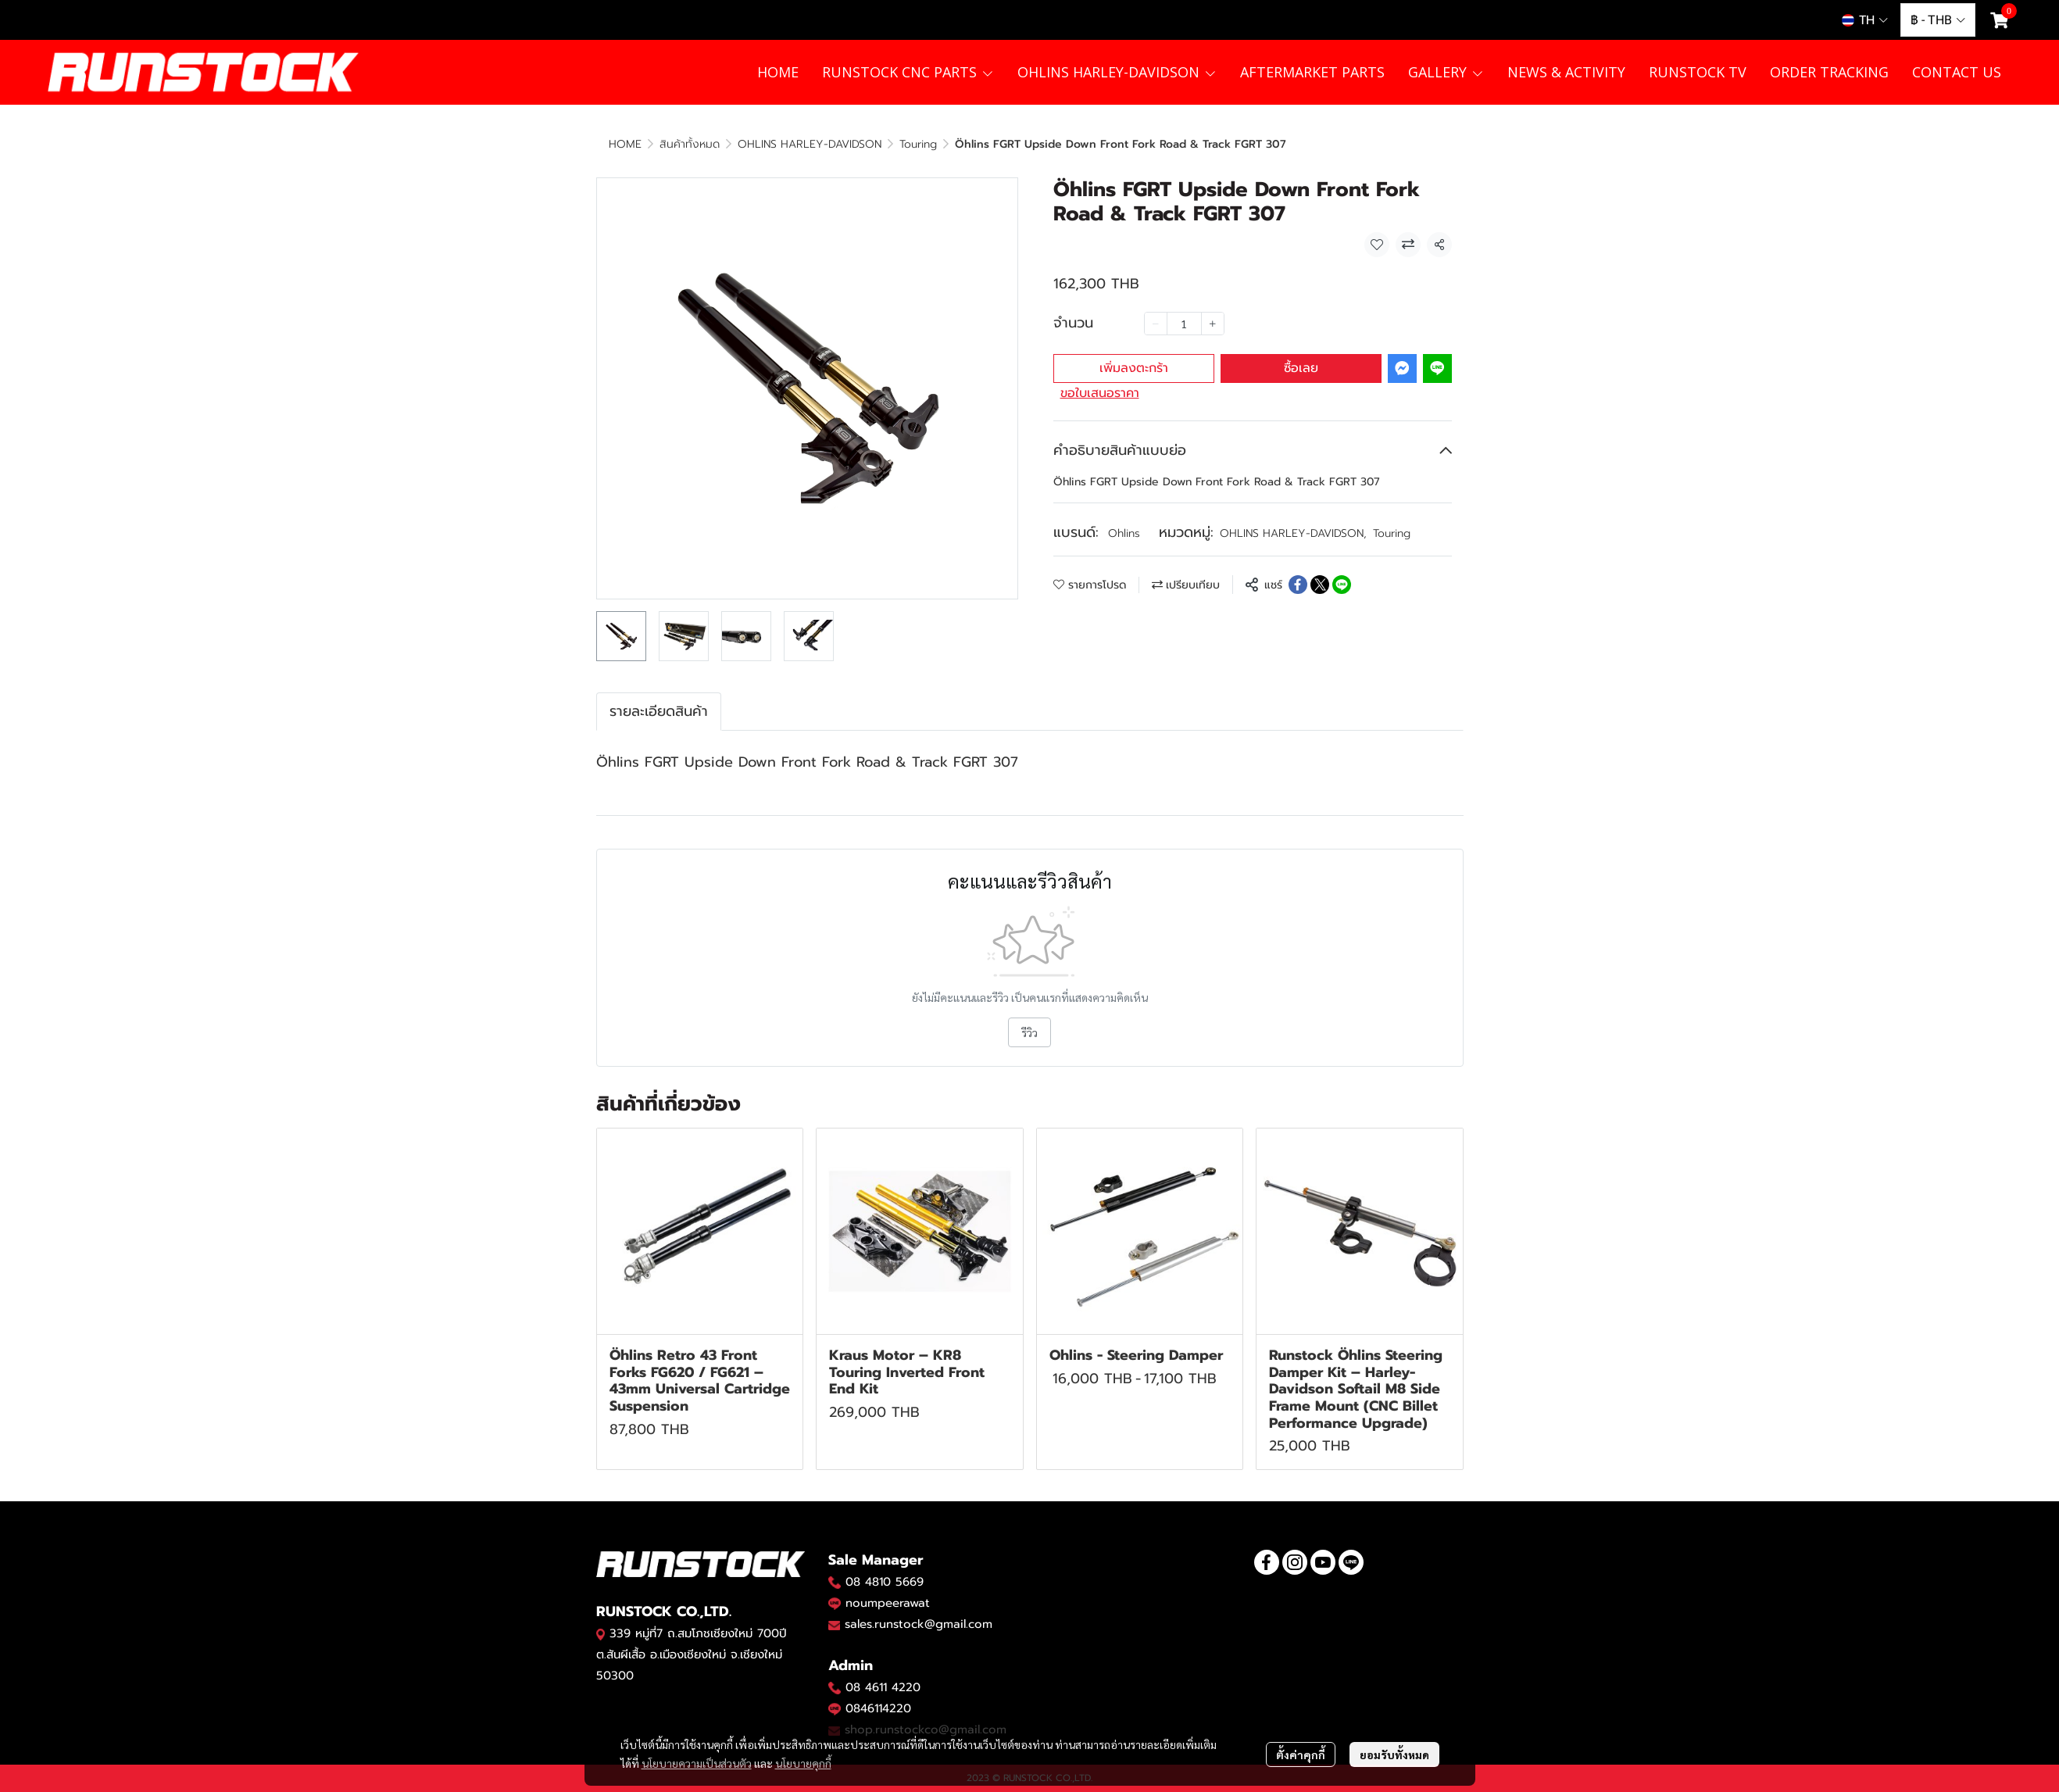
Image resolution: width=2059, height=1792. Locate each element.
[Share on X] (1319, 584)
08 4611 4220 (882, 1687)
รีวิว (1029, 1032)
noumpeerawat (887, 1602)
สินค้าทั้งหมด (690, 144)
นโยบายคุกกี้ (803, 1763)
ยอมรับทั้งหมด (1394, 1754)
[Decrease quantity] (1156, 323)
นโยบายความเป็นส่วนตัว (697, 1763)
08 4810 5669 (884, 1581)
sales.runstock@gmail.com (918, 1624)
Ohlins (1124, 533)
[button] (1865, 20)
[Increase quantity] (1213, 323)
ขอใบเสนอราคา (1099, 393)
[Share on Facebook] (1298, 584)
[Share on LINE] (1341, 584)
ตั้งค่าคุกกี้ (1300, 1754)
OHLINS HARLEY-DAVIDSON (809, 144)
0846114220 (878, 1708)
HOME (625, 144)
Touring (918, 144)
